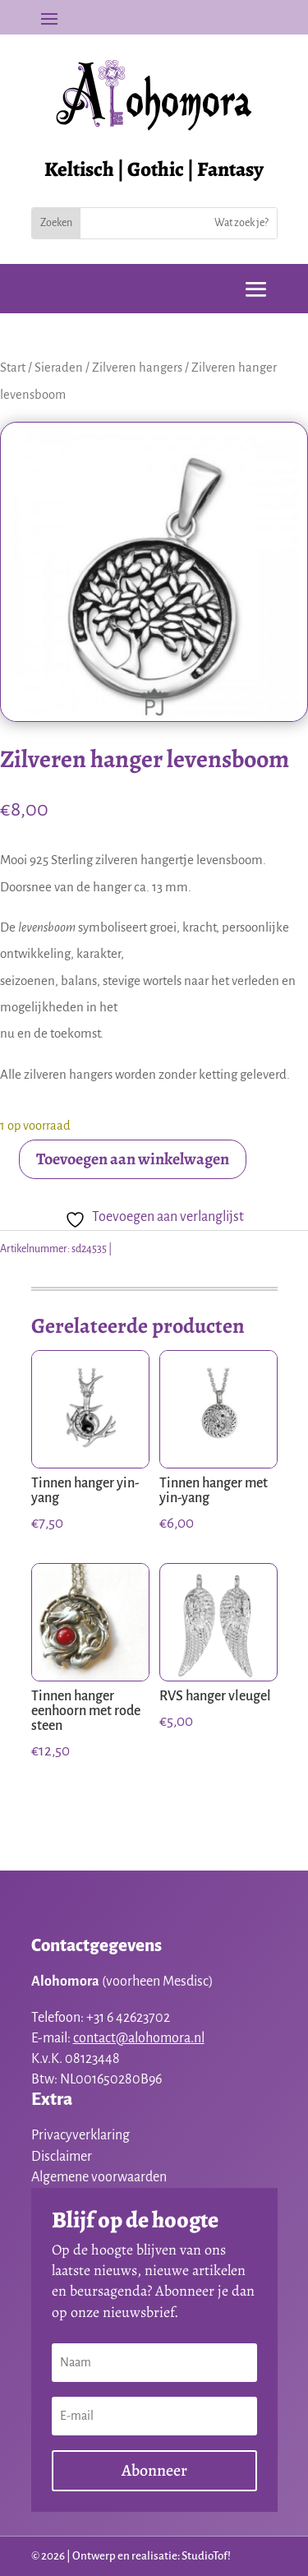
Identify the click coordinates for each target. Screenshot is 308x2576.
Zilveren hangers (137, 367)
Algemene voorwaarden (99, 2177)
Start (12, 367)
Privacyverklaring (80, 2135)
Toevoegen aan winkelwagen (132, 1159)
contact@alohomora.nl (139, 2038)
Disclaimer (61, 2156)
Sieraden (58, 367)
